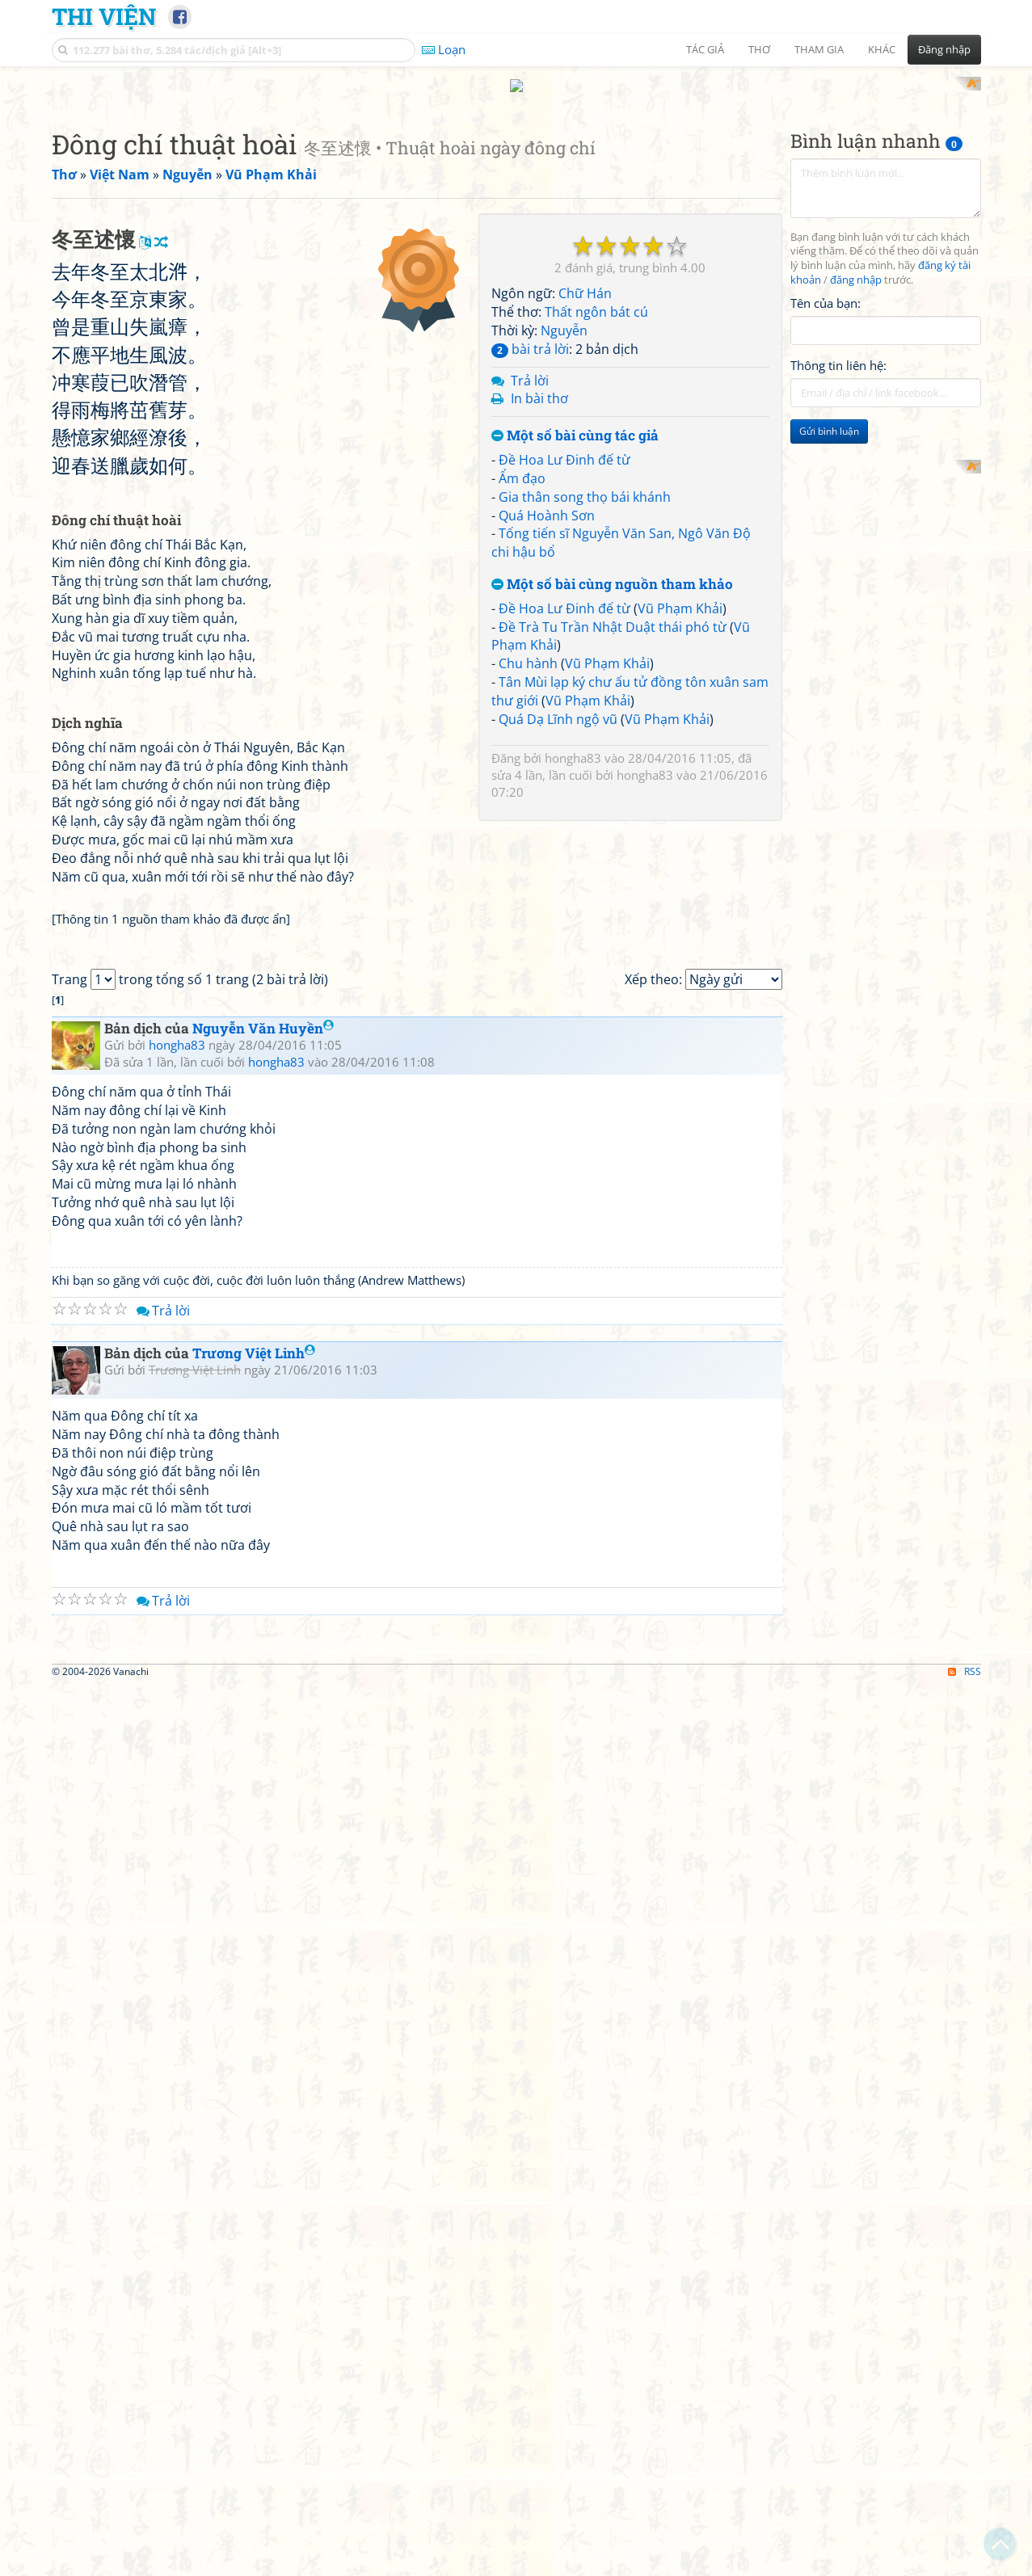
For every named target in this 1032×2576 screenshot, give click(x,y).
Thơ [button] (759, 49)
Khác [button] (881, 49)
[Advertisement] (516, 190)
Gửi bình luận (829, 643)
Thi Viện (104, 16)
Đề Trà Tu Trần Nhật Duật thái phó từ (613, 838)
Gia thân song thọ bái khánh (585, 708)
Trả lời (530, 591)
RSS (964, 2562)
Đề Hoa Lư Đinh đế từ (564, 671)
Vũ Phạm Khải (680, 819)
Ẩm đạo (522, 689)
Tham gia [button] (819, 49)
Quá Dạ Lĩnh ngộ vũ (558, 930)
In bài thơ (539, 610)
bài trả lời (530, 560)
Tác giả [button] (705, 49)
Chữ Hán (585, 505)
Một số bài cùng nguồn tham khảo (612, 796)
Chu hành (528, 875)
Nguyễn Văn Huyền (263, 1692)
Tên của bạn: (825, 514)
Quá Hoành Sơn (547, 726)
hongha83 (573, 969)
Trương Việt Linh (253, 2017)
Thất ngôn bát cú (596, 523)
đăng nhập (856, 492)
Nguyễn (564, 541)
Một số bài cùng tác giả (575, 647)
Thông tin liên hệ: (838, 577)
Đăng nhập (944, 49)
